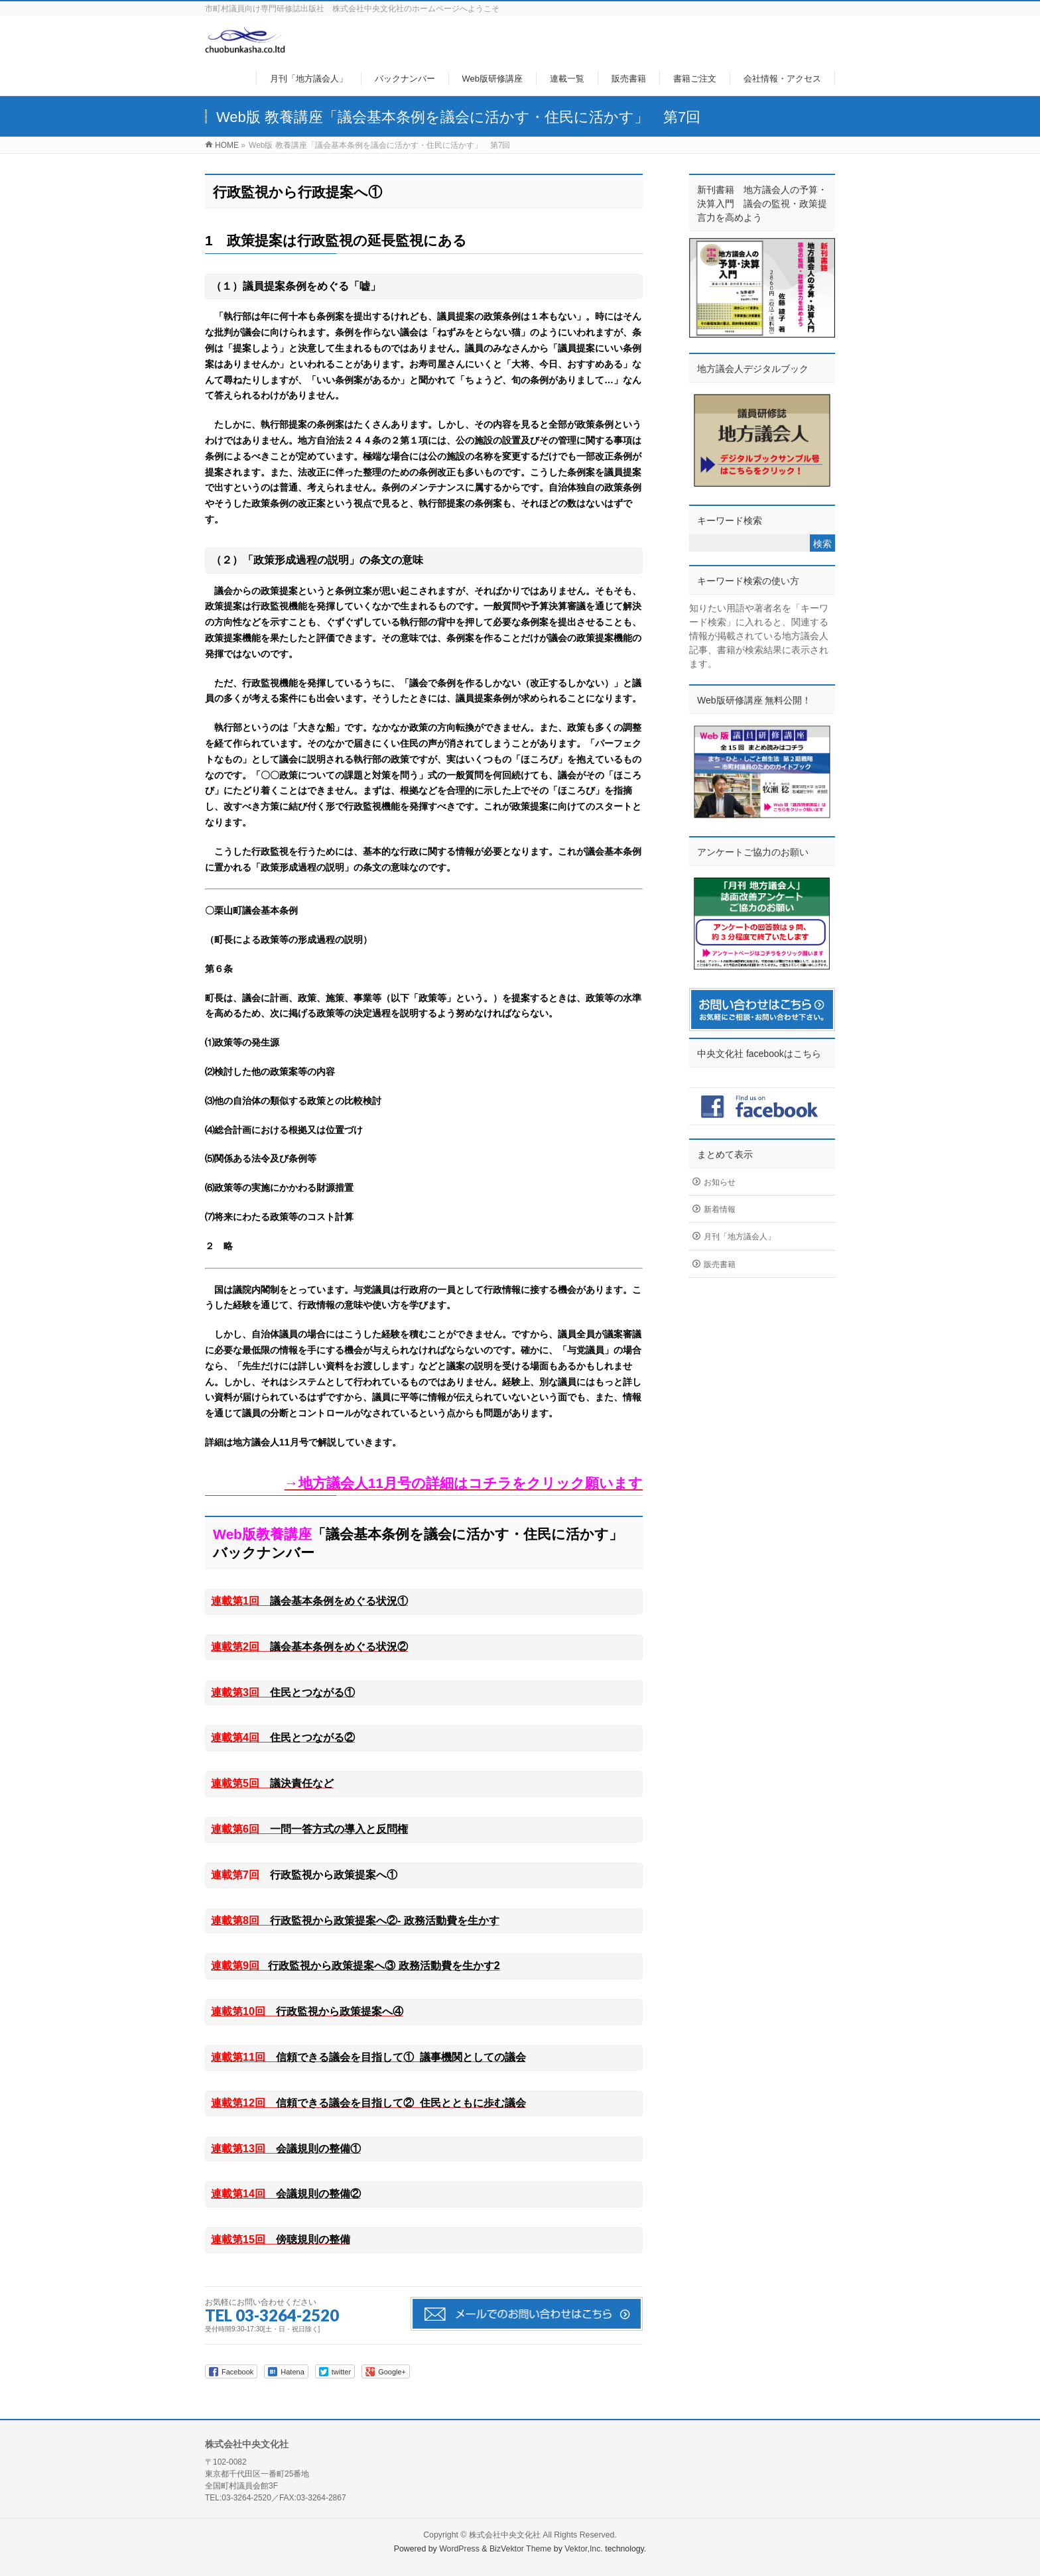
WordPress (459, 2548)
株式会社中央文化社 (505, 2535)
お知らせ (720, 1182)
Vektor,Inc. (583, 2548)
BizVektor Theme (520, 2548)
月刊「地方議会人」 (739, 1236)
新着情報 (720, 1209)
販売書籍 (720, 1264)
